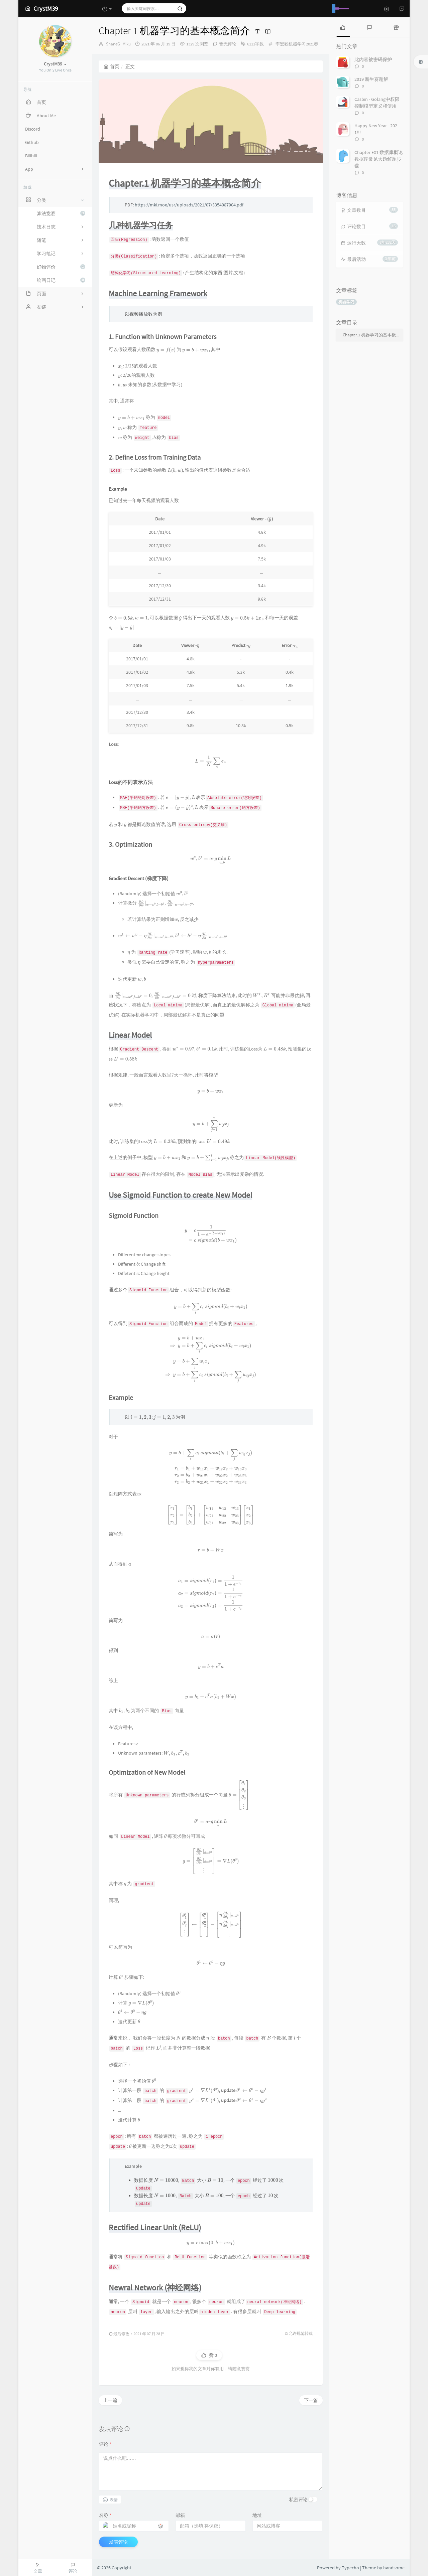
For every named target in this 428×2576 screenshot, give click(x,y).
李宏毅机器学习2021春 (297, 44)
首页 (111, 66)
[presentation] (166, 349)
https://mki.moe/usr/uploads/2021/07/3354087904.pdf (189, 205)
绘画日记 (61, 280)
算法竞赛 (61, 213)
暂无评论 (227, 44)
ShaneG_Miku (118, 44)
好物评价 (61, 267)
